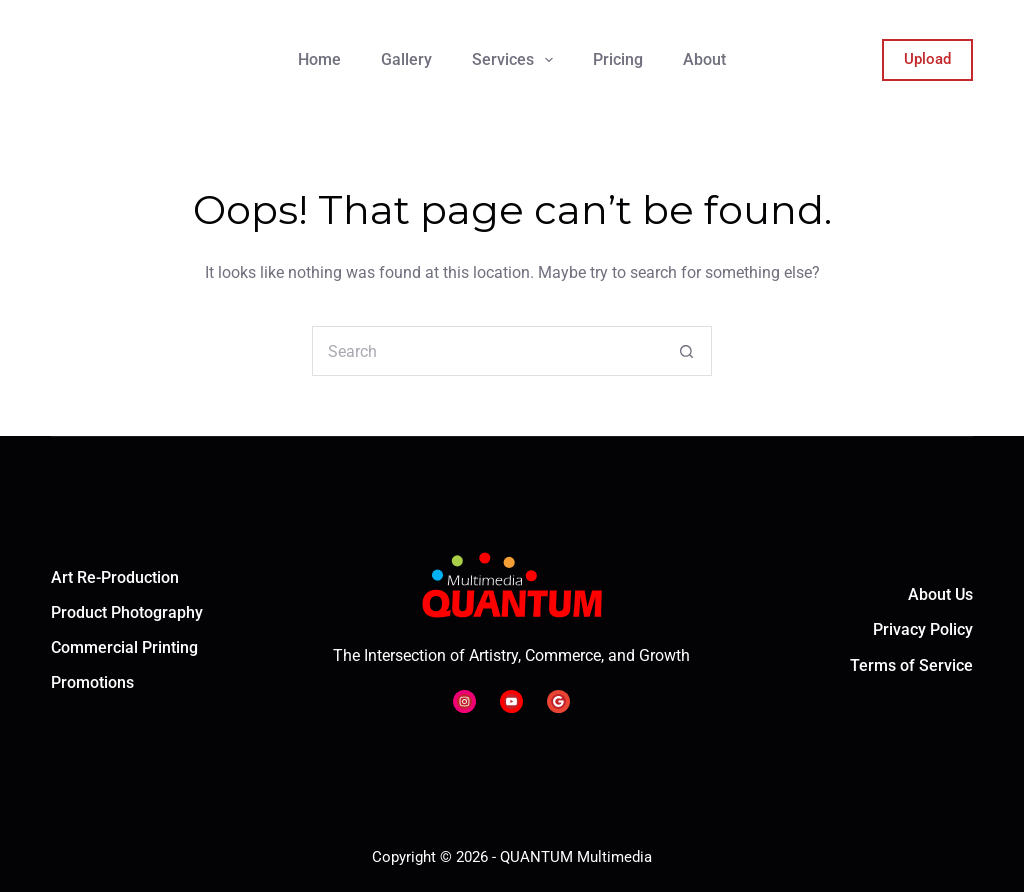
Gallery (406, 59)
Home (319, 59)
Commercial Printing (124, 647)
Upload (927, 59)
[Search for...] (487, 351)
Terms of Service (911, 665)
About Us (940, 594)
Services (516, 60)
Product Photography (127, 612)
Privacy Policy (923, 629)
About (704, 59)
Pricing (618, 59)
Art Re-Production (115, 577)
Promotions (92, 682)
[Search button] (687, 351)
